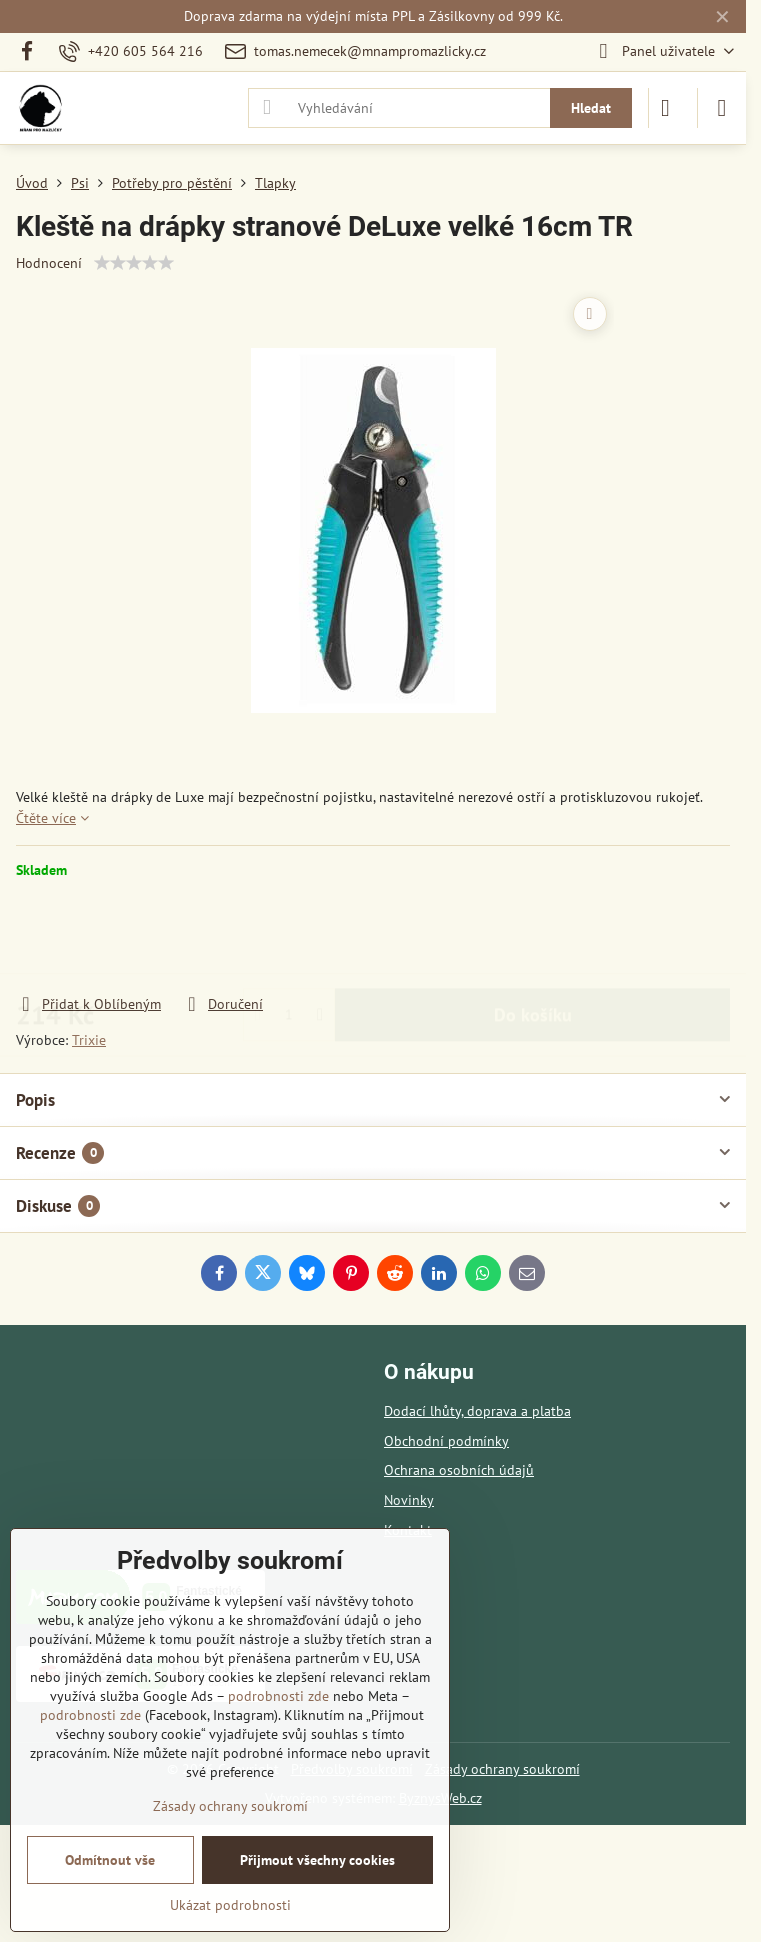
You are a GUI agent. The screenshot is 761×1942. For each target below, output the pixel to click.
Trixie (89, 1040)
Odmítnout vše (110, 1860)
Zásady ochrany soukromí (502, 1769)
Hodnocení (49, 263)
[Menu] (722, 108)
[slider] (134, 263)
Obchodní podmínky (446, 1441)
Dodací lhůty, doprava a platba (477, 1411)
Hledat (591, 108)
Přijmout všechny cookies (317, 1860)
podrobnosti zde (278, 1696)
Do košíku (533, 936)
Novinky (409, 1500)
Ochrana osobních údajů (459, 1470)
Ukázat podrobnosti (230, 1905)
